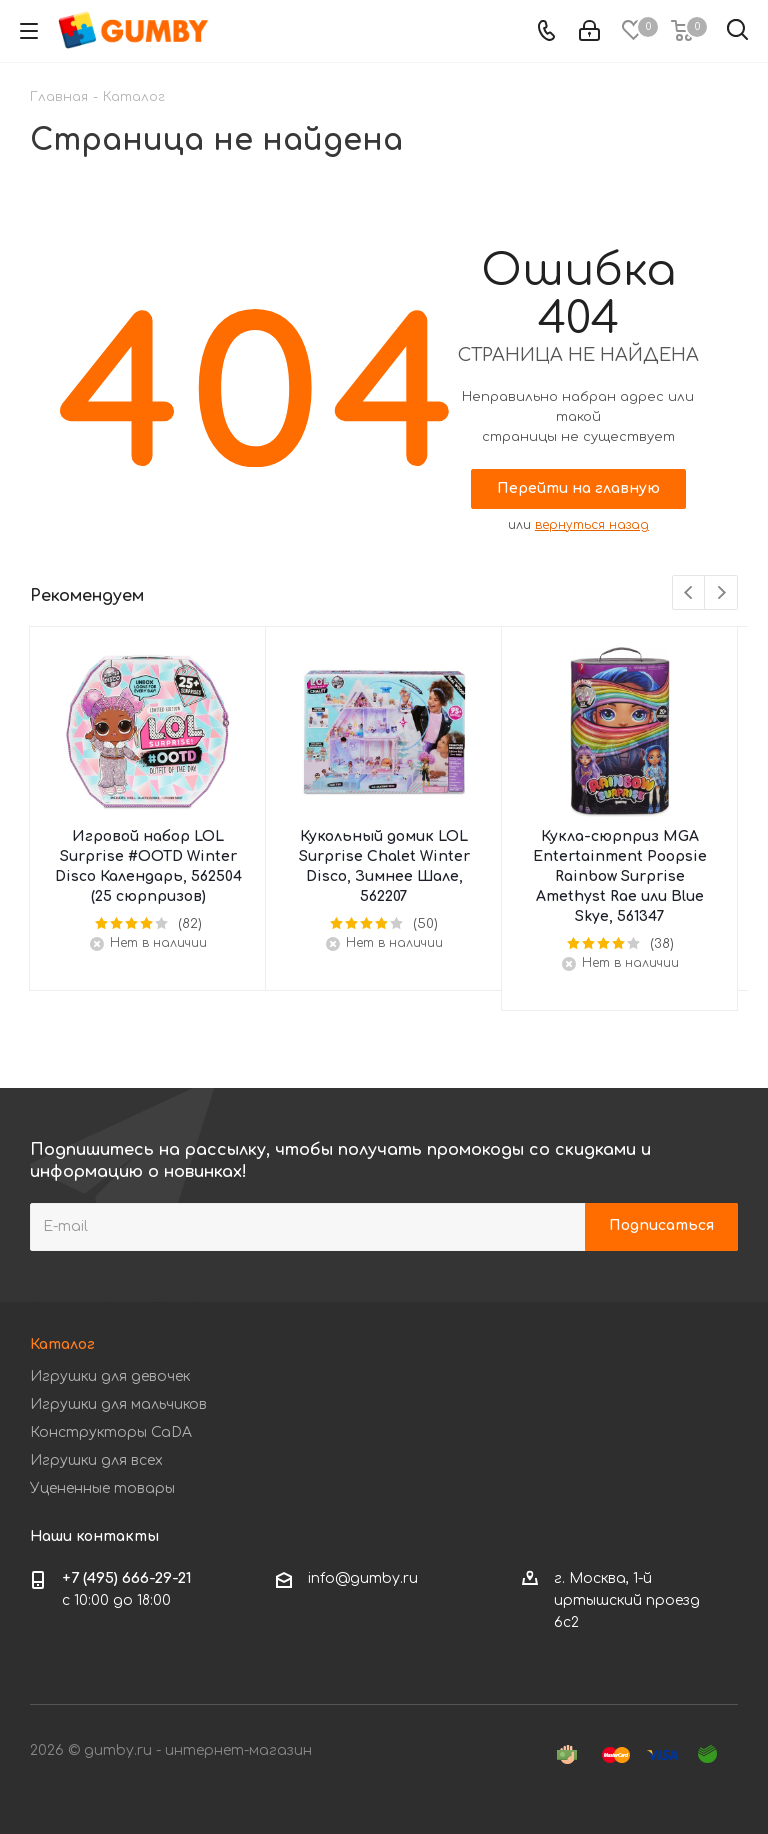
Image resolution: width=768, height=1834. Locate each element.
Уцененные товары (102, 1488)
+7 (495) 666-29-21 (127, 1578)
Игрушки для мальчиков (118, 1404)
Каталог (62, 1344)
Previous (689, 593)
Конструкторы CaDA (111, 1432)
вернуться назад (592, 525)
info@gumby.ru (363, 1578)
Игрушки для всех (96, 1460)
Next (721, 593)
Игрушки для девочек (110, 1376)
